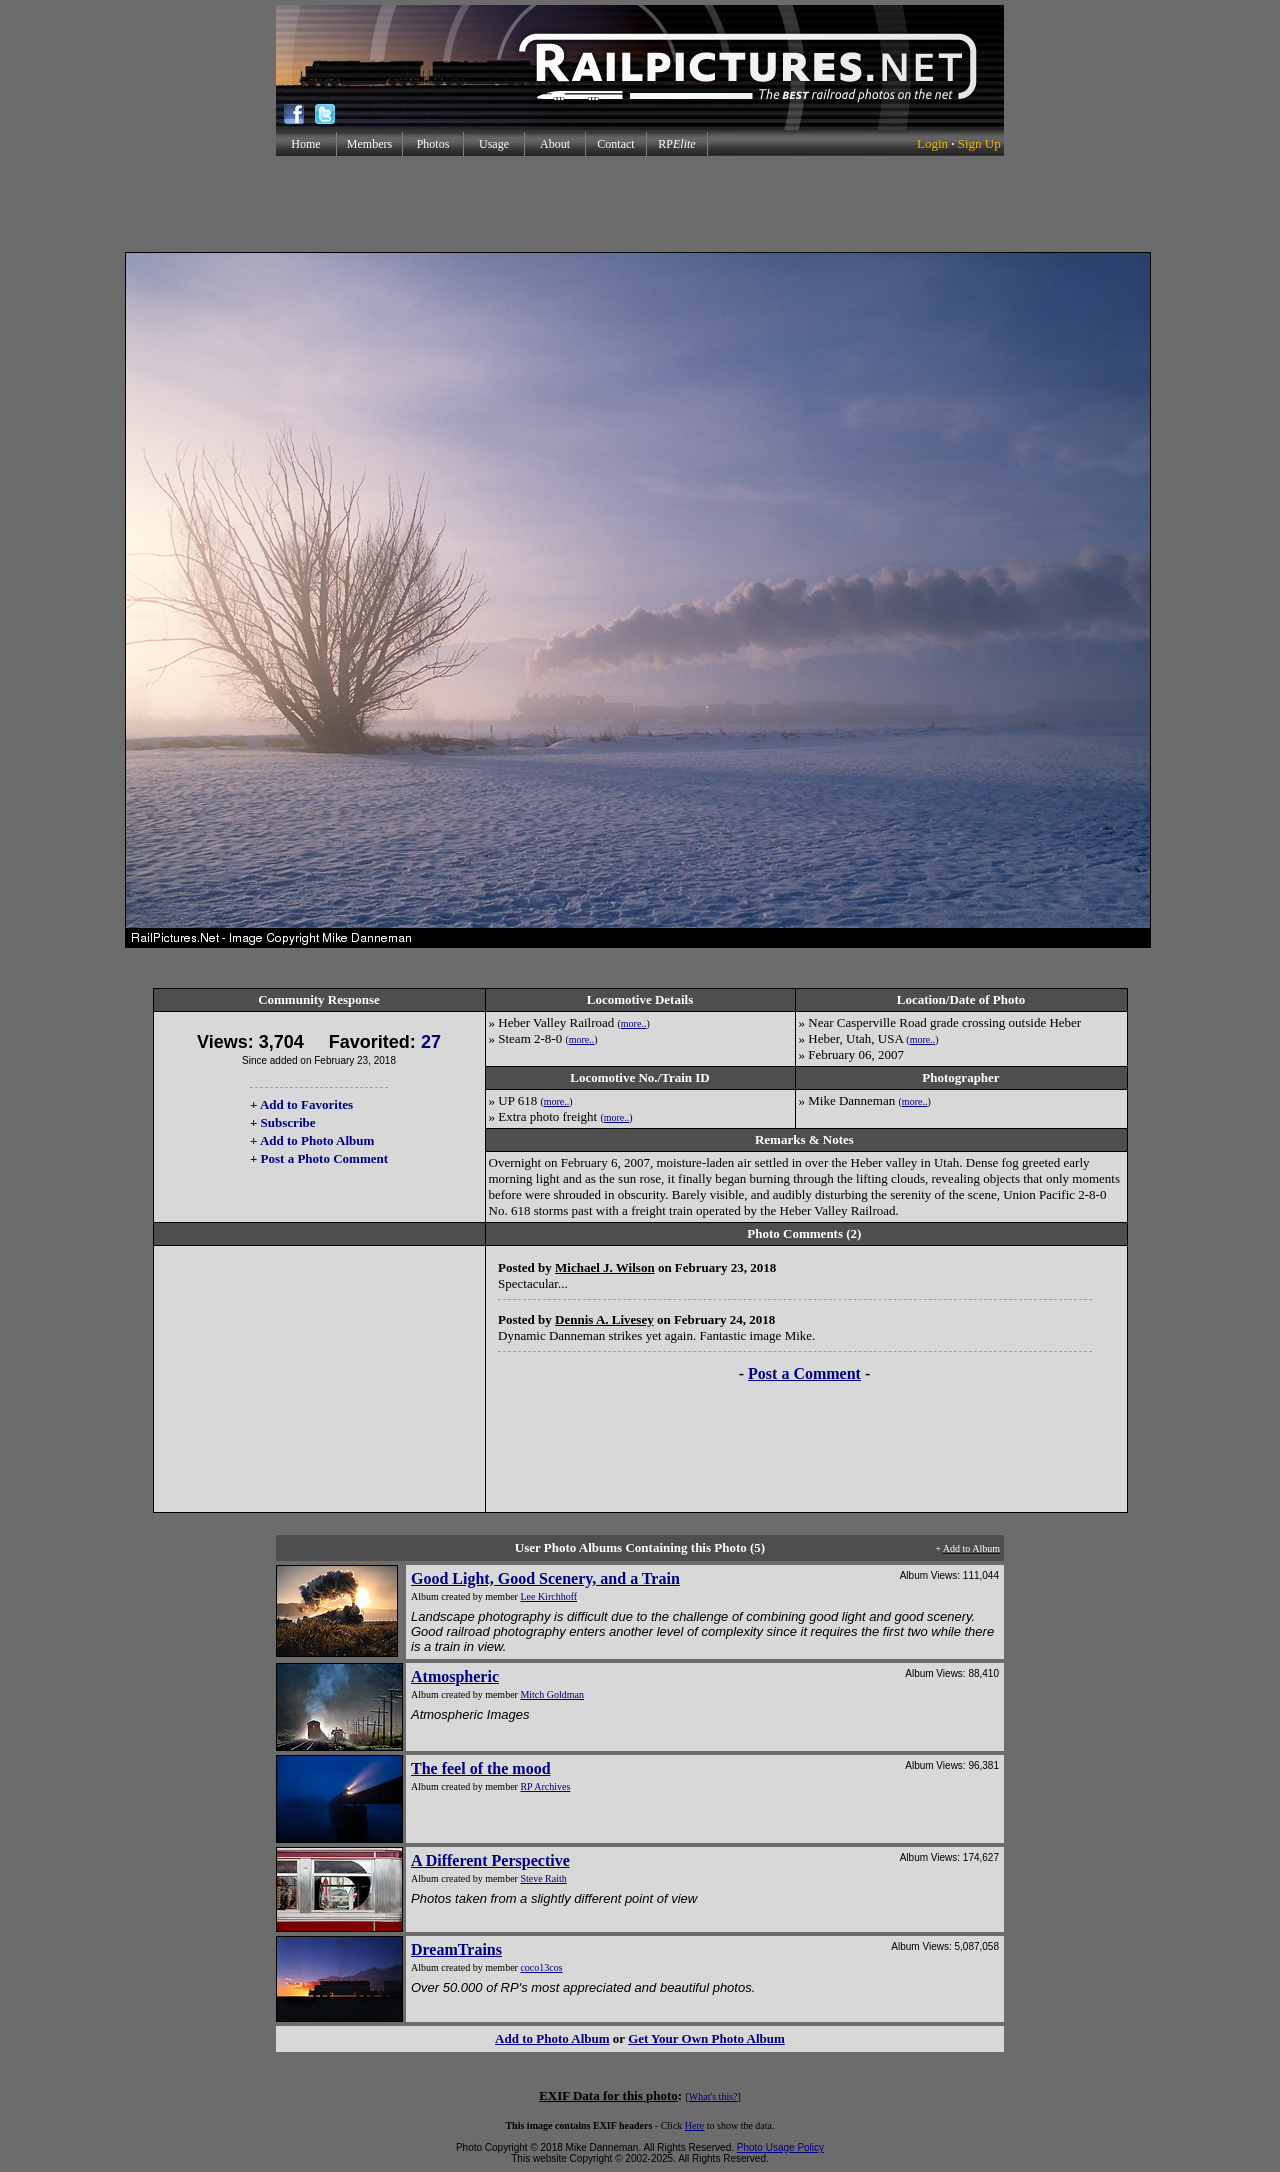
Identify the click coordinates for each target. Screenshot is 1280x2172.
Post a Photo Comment (324, 1158)
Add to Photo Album (317, 1140)
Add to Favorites (306, 1104)
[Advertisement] (640, 204)
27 (431, 1042)
